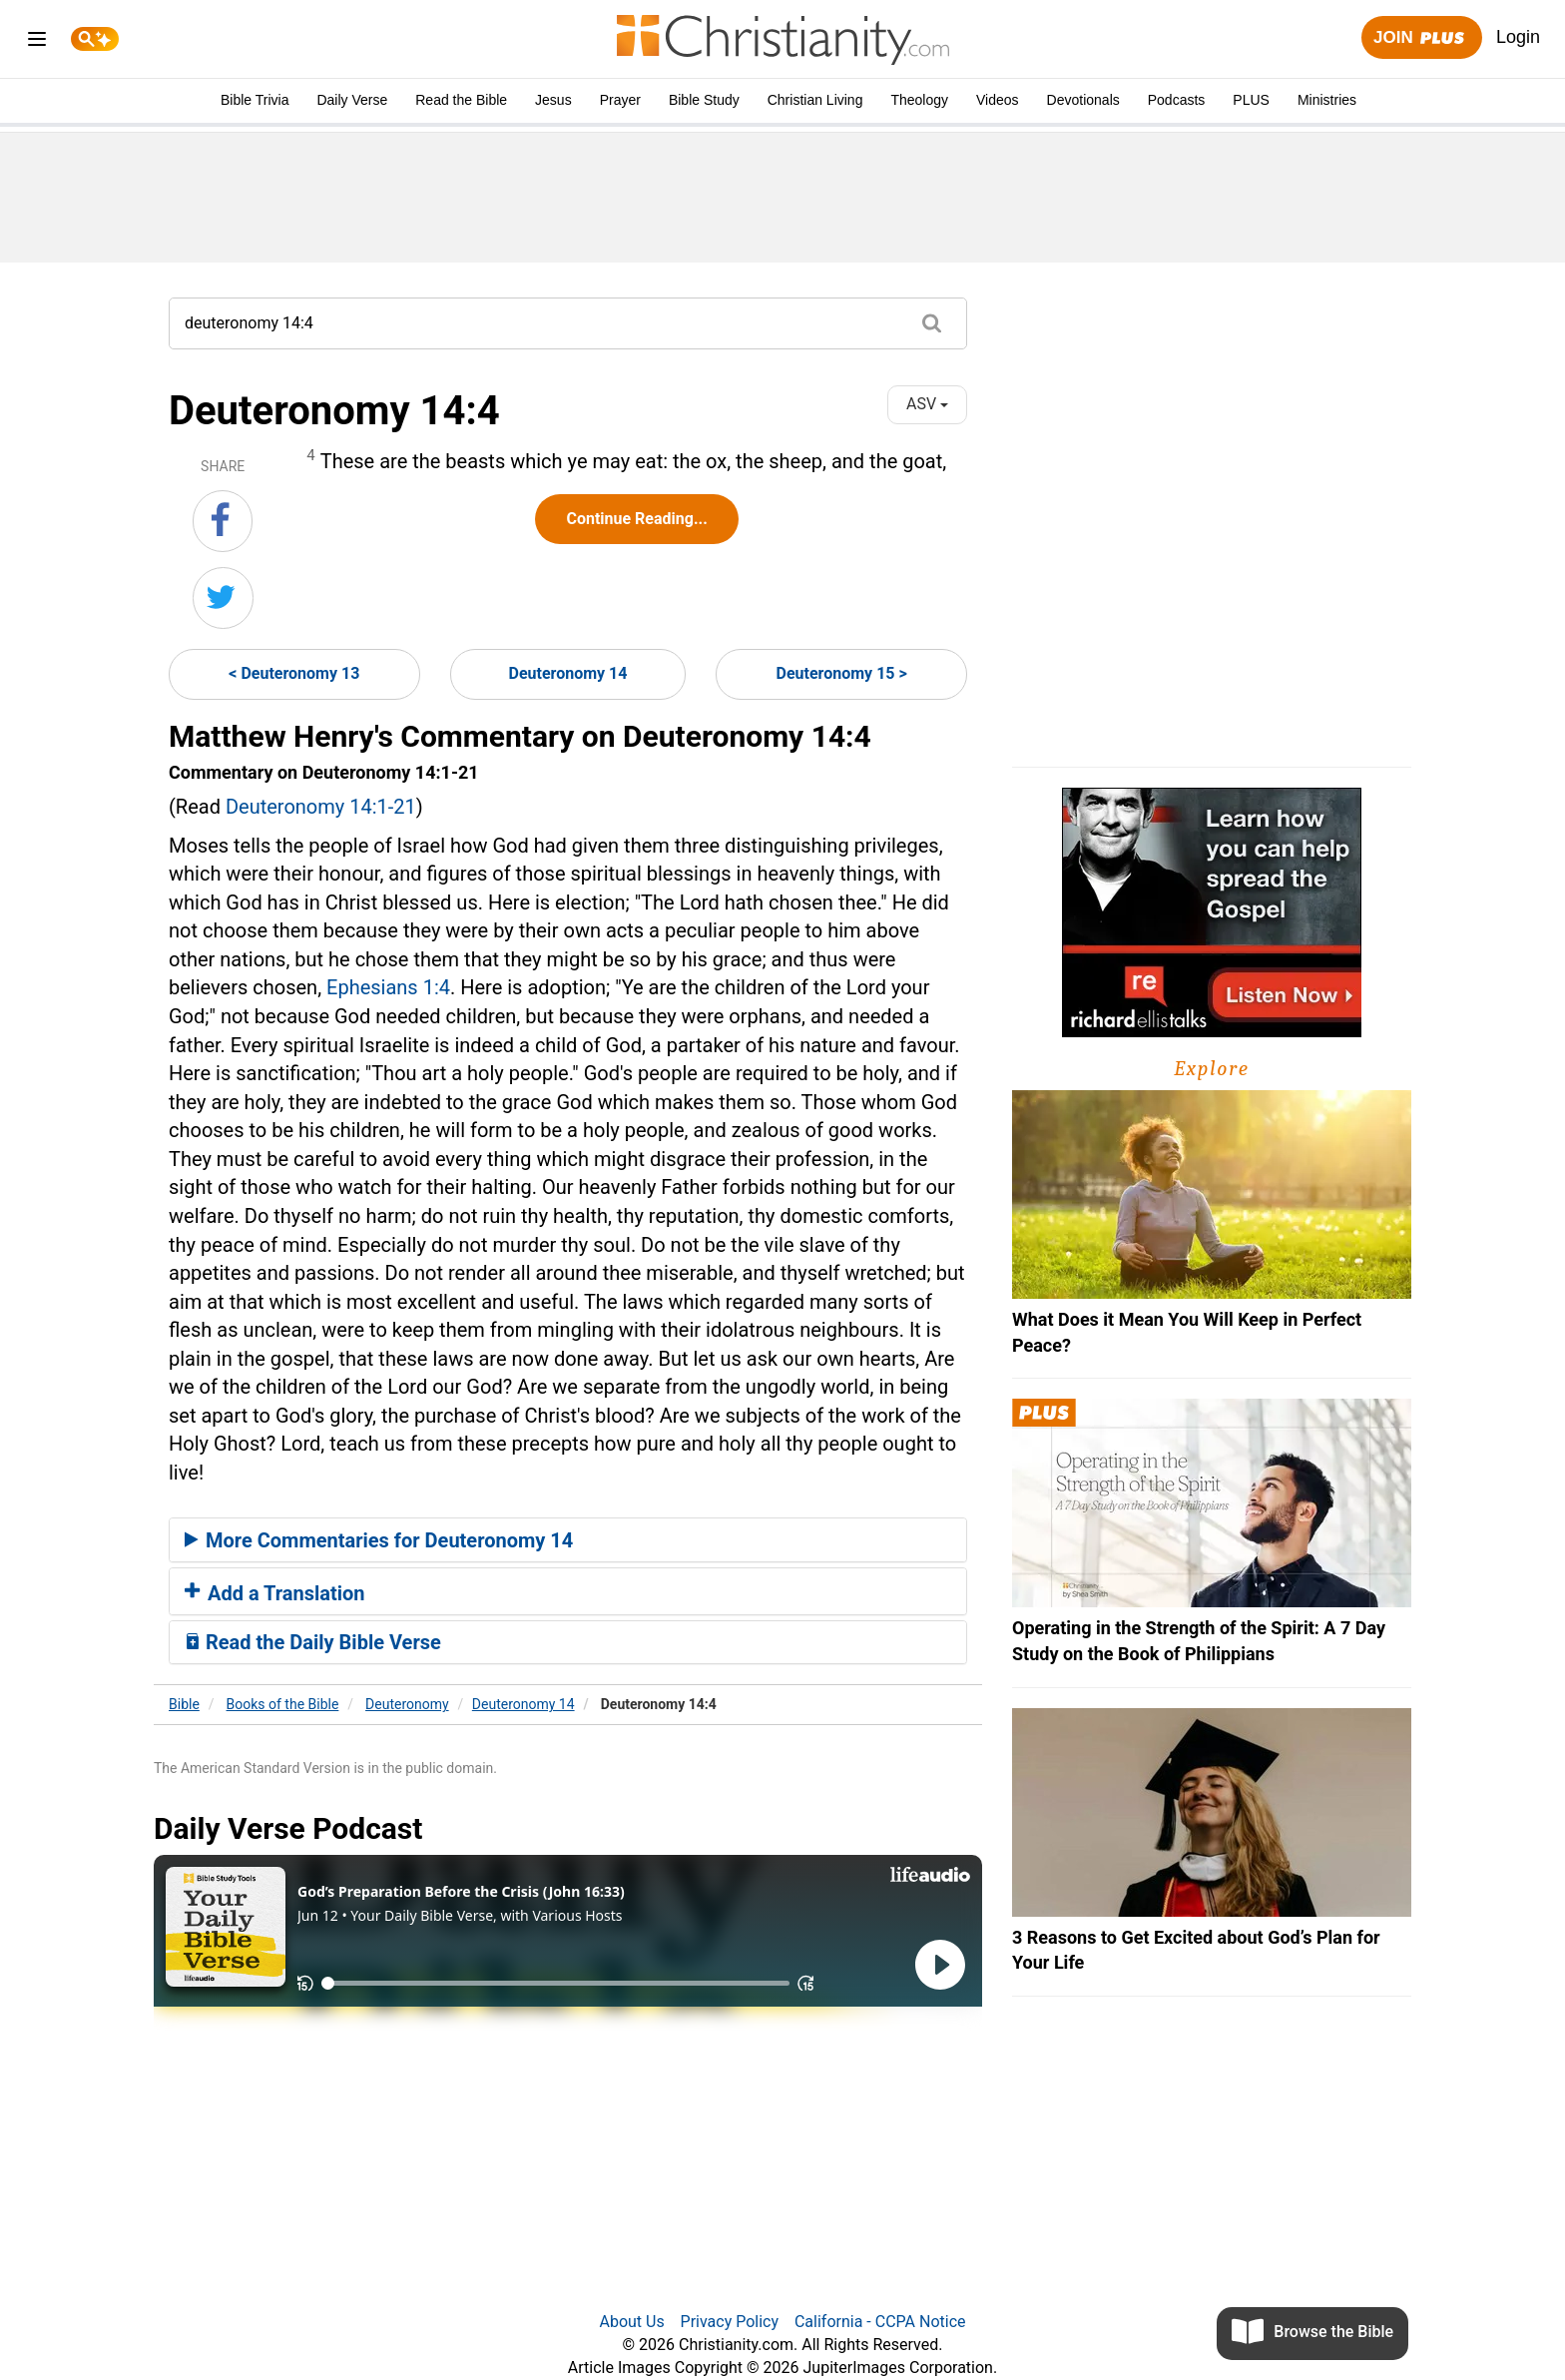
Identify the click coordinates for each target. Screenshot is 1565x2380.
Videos (997, 100)
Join (1421, 38)
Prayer (620, 100)
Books (283, 1704)
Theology (919, 100)
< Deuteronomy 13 (294, 673)
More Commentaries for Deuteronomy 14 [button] (379, 1540)
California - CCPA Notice (880, 2321)
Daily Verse (351, 100)
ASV (927, 403)
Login (1518, 37)
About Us (631, 2321)
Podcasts (1177, 100)
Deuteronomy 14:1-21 (321, 807)
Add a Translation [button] (275, 1593)
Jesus (553, 100)
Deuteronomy (407, 1704)
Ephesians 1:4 (388, 987)
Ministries (1327, 100)
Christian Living (815, 100)
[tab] (568, 1540)
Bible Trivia (254, 100)
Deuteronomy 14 (568, 673)
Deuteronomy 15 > (842, 673)
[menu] (37, 42)
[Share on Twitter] (223, 598)
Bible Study (704, 100)
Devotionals (1083, 100)
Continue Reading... (636, 518)
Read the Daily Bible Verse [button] (313, 1642)
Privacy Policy (730, 2321)
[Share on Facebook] (223, 521)
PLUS (1251, 100)
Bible (184, 1704)
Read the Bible (461, 100)
